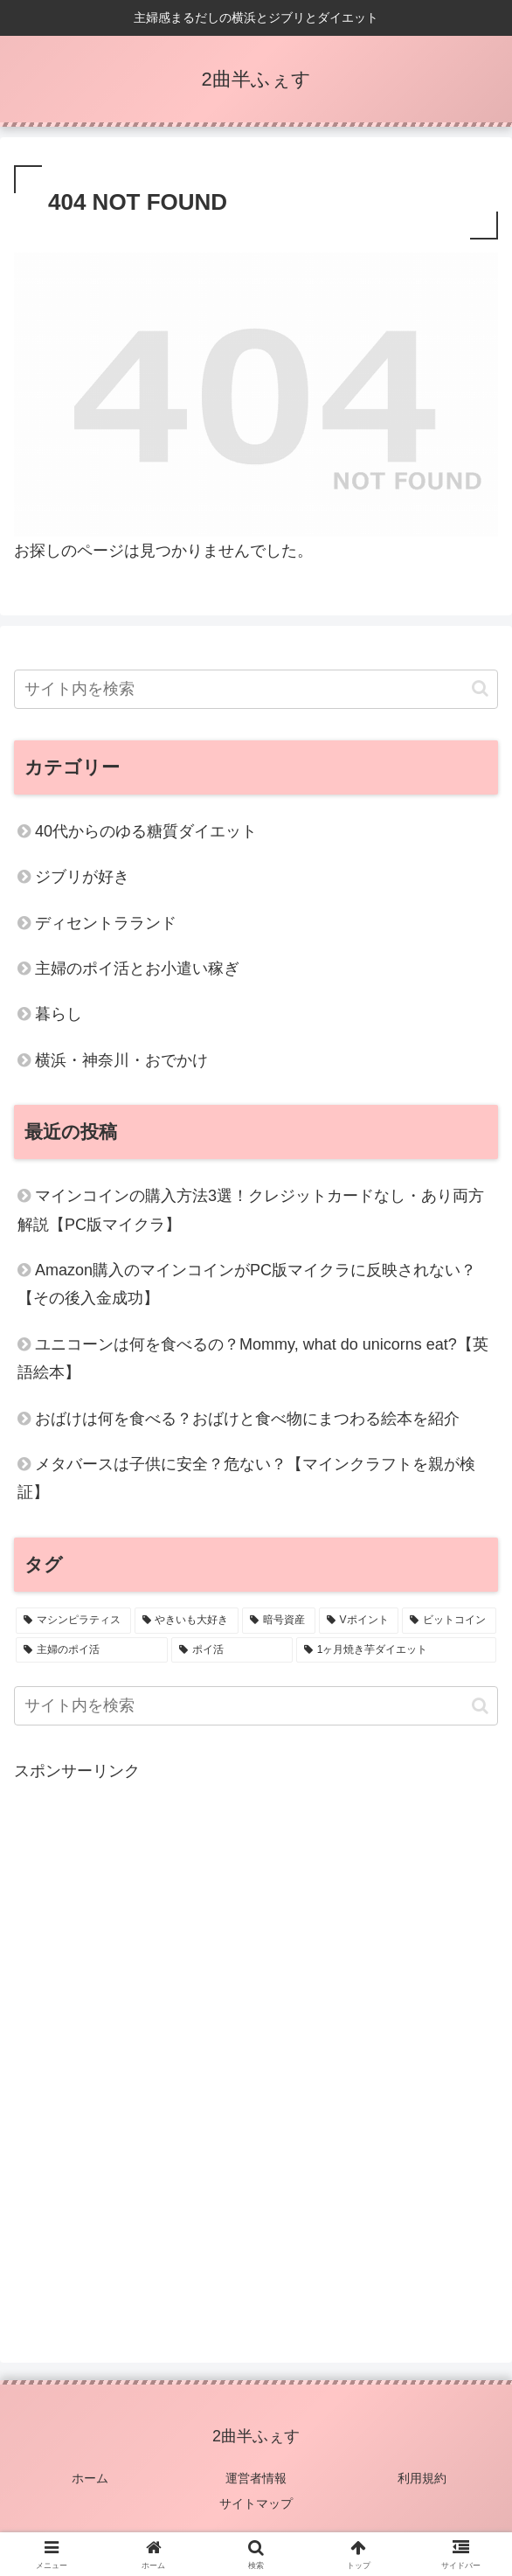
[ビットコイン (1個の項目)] (449, 1620)
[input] (256, 689)
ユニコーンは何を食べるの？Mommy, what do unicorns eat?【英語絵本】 (252, 1358)
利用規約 (422, 2478)
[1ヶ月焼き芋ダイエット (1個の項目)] (396, 1650)
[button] (480, 688)
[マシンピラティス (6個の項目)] (73, 1620)
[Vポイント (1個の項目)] (359, 1620)
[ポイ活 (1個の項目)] (231, 1650)
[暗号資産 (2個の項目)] (278, 1620)
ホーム (90, 2478)
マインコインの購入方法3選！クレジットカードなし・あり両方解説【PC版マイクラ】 (250, 1209)
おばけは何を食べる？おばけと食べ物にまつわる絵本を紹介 (247, 1418)
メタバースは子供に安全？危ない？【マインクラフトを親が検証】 (246, 1478)
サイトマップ (256, 2503)
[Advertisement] (256, 2049)
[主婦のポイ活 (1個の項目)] (92, 1650)
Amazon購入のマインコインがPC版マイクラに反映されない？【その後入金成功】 (246, 1284)
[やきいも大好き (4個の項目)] (187, 1620)
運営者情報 (256, 2478)
